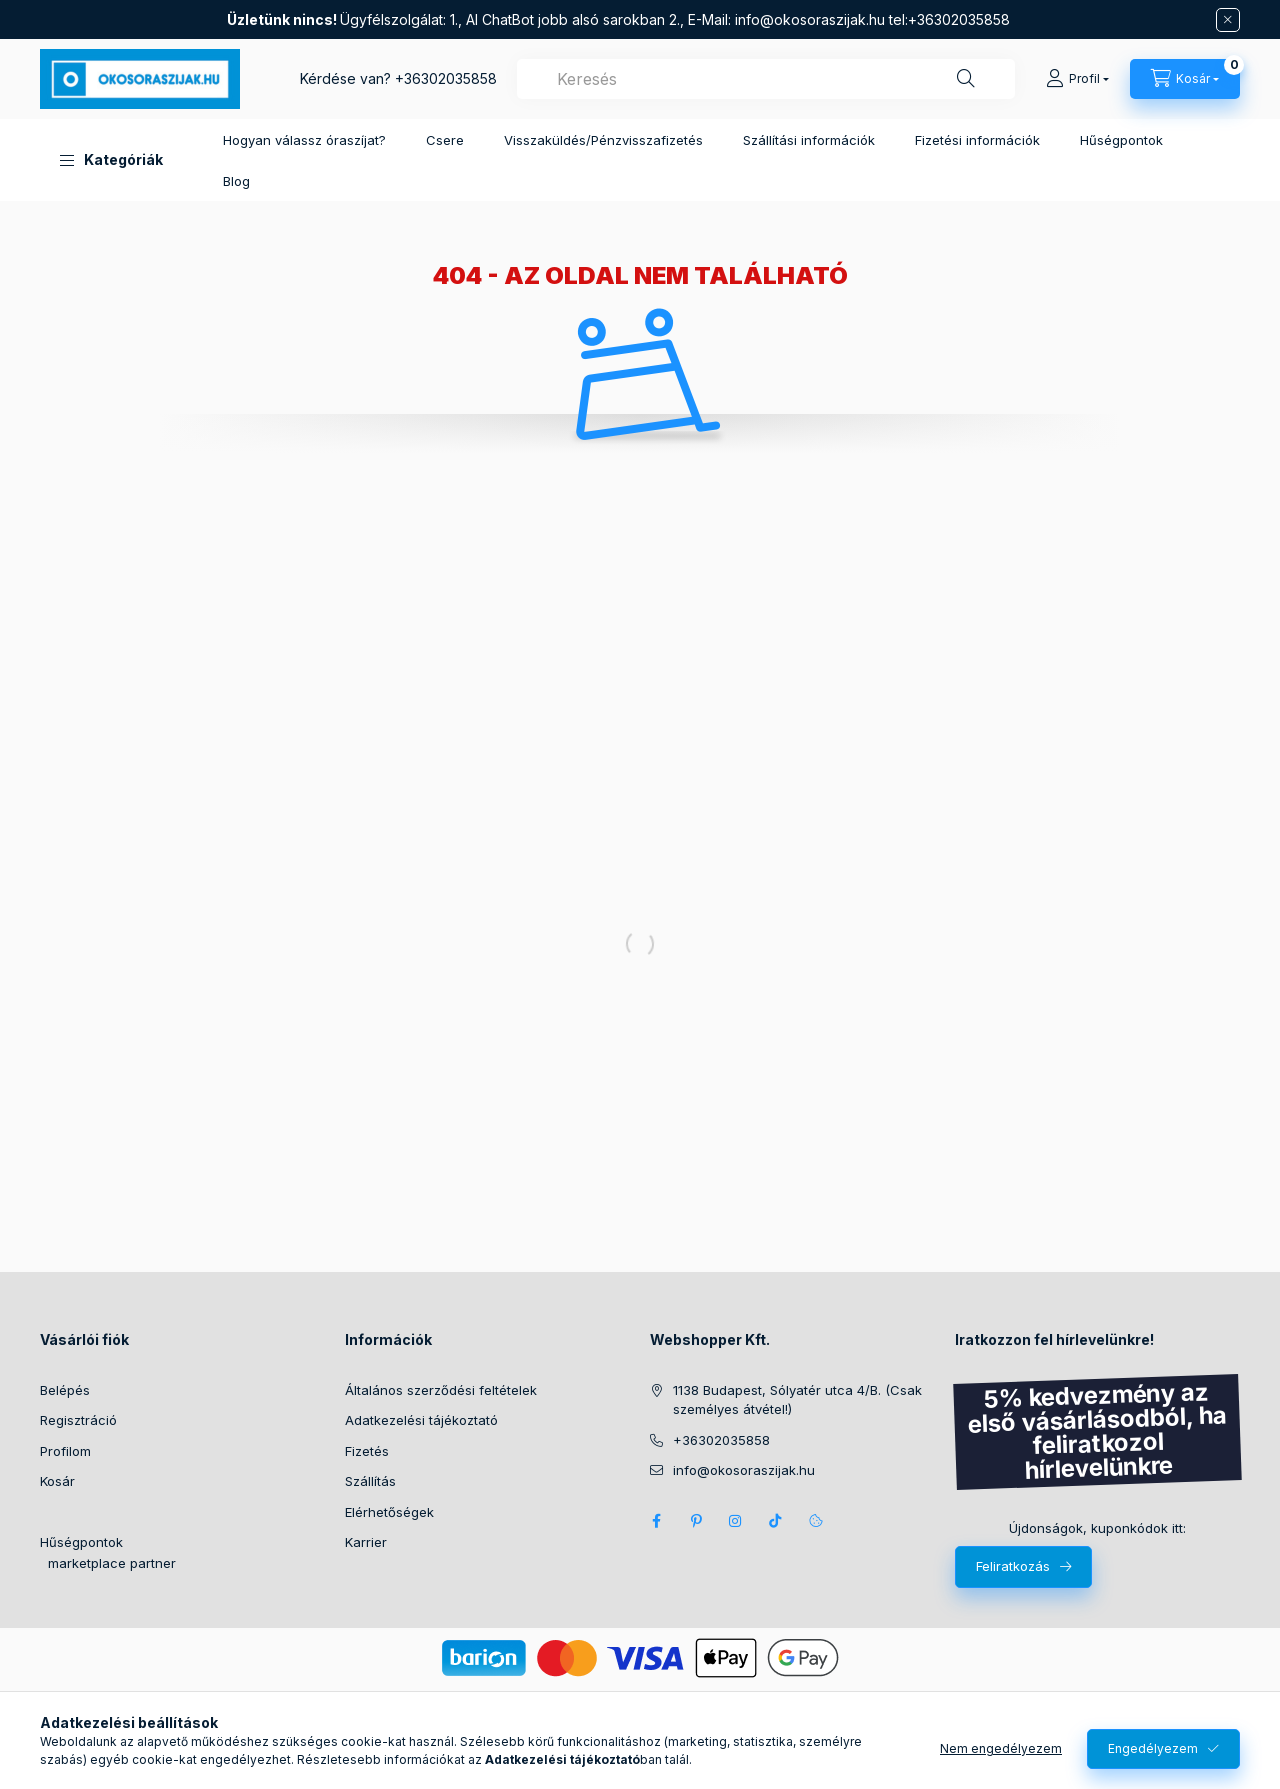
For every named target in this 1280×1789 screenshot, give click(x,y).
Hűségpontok (1121, 140)
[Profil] (1077, 79)
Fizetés (367, 1451)
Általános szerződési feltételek (441, 1390)
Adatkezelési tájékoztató (421, 1420)
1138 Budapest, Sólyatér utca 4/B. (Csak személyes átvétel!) (797, 1400)
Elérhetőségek (389, 1512)
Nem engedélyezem (1001, 1748)
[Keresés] (966, 79)
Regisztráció (78, 1420)
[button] (111, 160)
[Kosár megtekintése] (1185, 79)
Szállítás (370, 1481)
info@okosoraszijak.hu (810, 19)
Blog (236, 181)
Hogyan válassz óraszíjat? (304, 140)
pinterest (696, 1521)
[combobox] (766, 79)
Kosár (57, 1481)
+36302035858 (446, 78)
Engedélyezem (1153, 1748)
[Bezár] (1228, 20)
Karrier (366, 1542)
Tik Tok (776, 1521)
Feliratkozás (1013, 1566)
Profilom (65, 1451)
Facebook (656, 1521)
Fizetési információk (977, 140)
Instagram (736, 1521)
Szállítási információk (809, 140)
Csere (445, 140)
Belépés (65, 1390)
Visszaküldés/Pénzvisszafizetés (603, 140)
